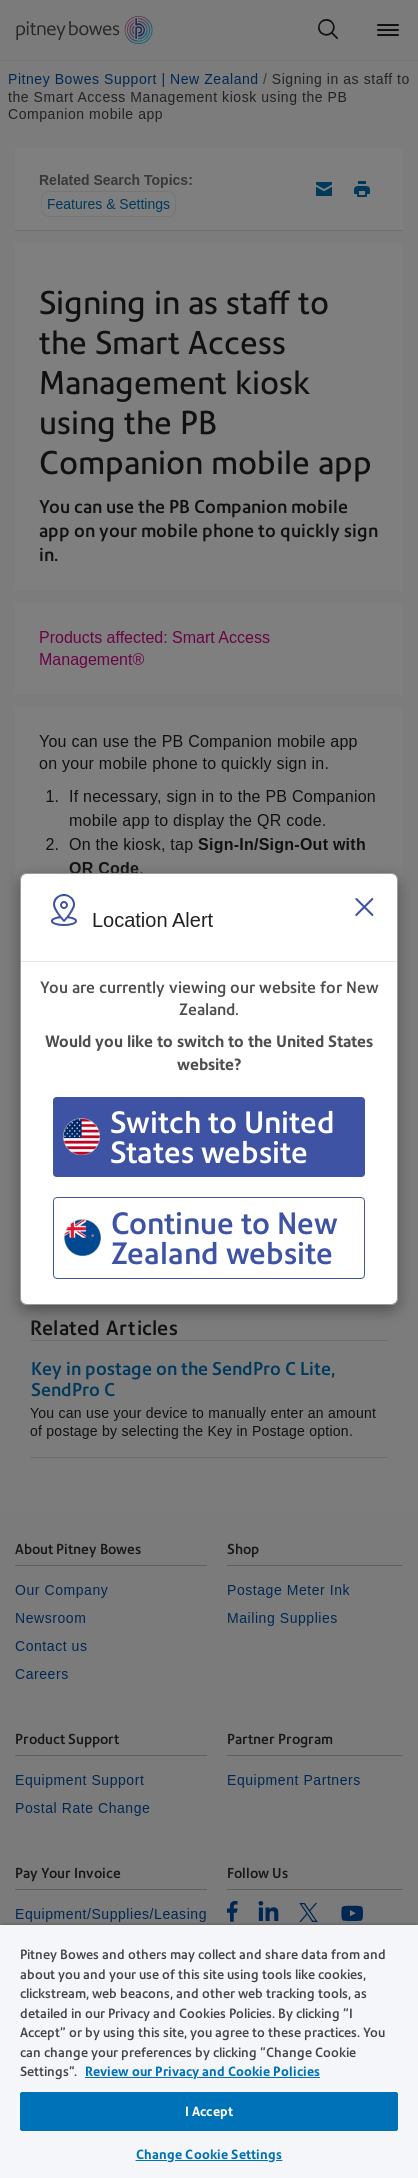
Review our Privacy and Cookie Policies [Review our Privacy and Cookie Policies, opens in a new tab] (202, 2071)
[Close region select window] (364, 907)
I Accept (209, 2111)
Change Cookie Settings (209, 2154)
